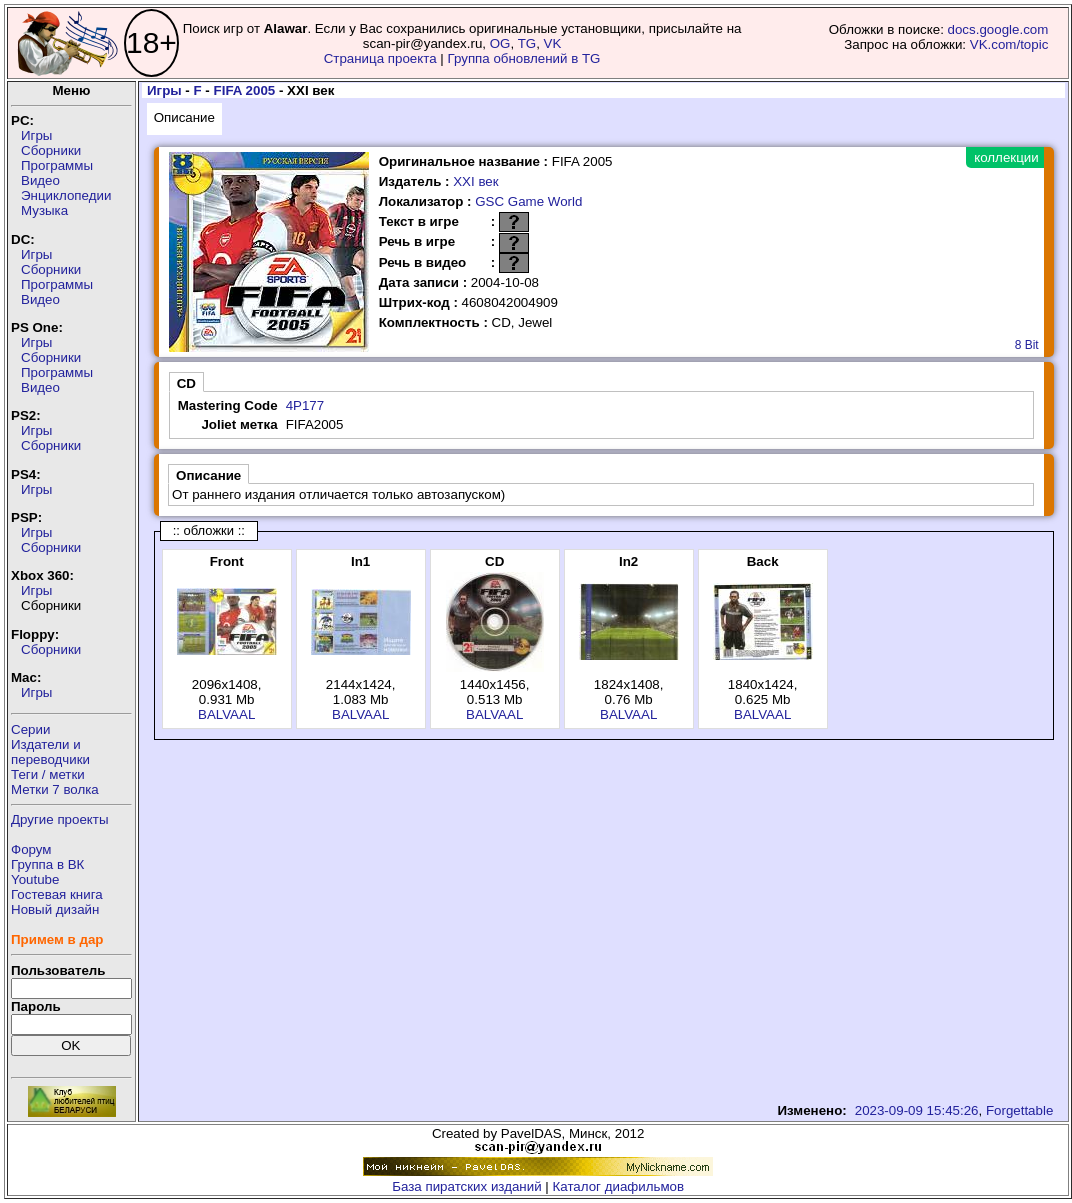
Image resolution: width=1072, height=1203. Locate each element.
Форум (31, 849)
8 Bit (1027, 345)
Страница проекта (380, 58)
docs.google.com (998, 29)
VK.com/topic (1009, 44)
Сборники (51, 150)
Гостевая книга (57, 894)
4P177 (305, 405)
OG (500, 43)
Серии (30, 729)
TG (527, 43)
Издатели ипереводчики (50, 752)
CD (186, 383)
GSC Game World (528, 201)
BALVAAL (226, 714)
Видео (40, 180)
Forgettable (1019, 1110)
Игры (36, 135)
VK (553, 43)
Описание (184, 117)
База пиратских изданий (466, 1186)
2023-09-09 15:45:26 (917, 1110)
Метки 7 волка (55, 789)
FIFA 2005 (245, 90)
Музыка (44, 210)
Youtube (35, 879)
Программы (57, 165)
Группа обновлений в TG (524, 58)
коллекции (1006, 157)
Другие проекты (60, 819)
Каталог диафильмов (619, 1186)
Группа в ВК (47, 864)
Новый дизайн (55, 909)
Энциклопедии (66, 195)
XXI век (475, 181)
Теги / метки (48, 774)
